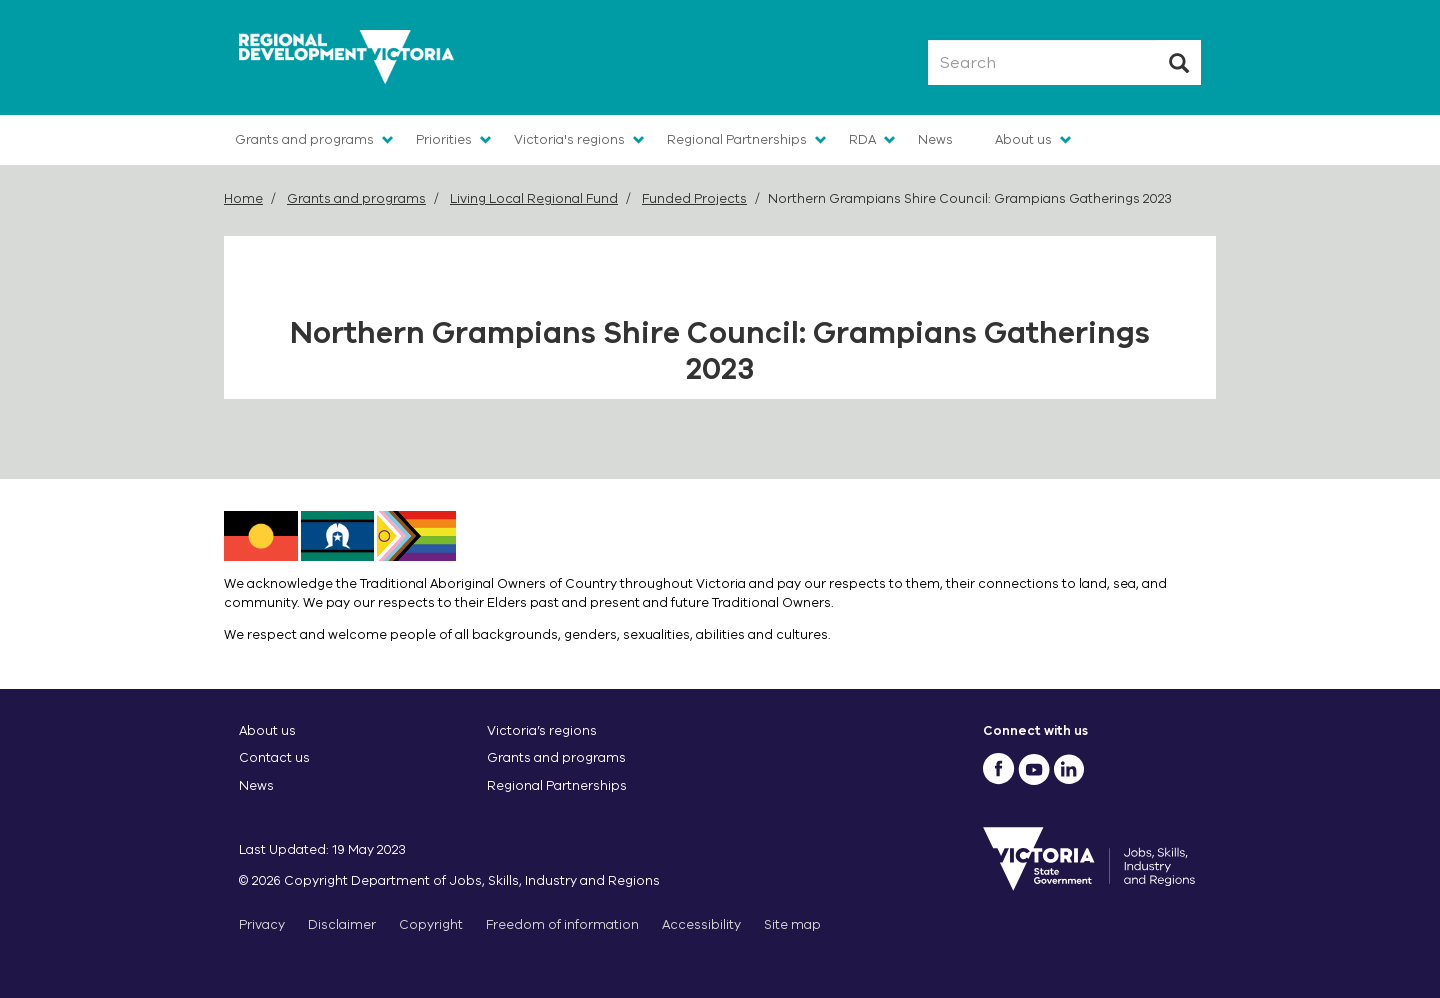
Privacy (262, 924)
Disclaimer (342, 924)
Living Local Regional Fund (534, 198)
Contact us (274, 757)
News (935, 139)
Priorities (444, 139)
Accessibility (701, 924)
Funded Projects (694, 198)
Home (243, 198)
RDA (862, 139)
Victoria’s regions (542, 730)
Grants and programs (304, 139)
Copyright (431, 924)
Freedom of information (562, 924)
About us (1023, 139)
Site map (792, 924)
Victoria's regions (569, 139)
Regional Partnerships (737, 139)
